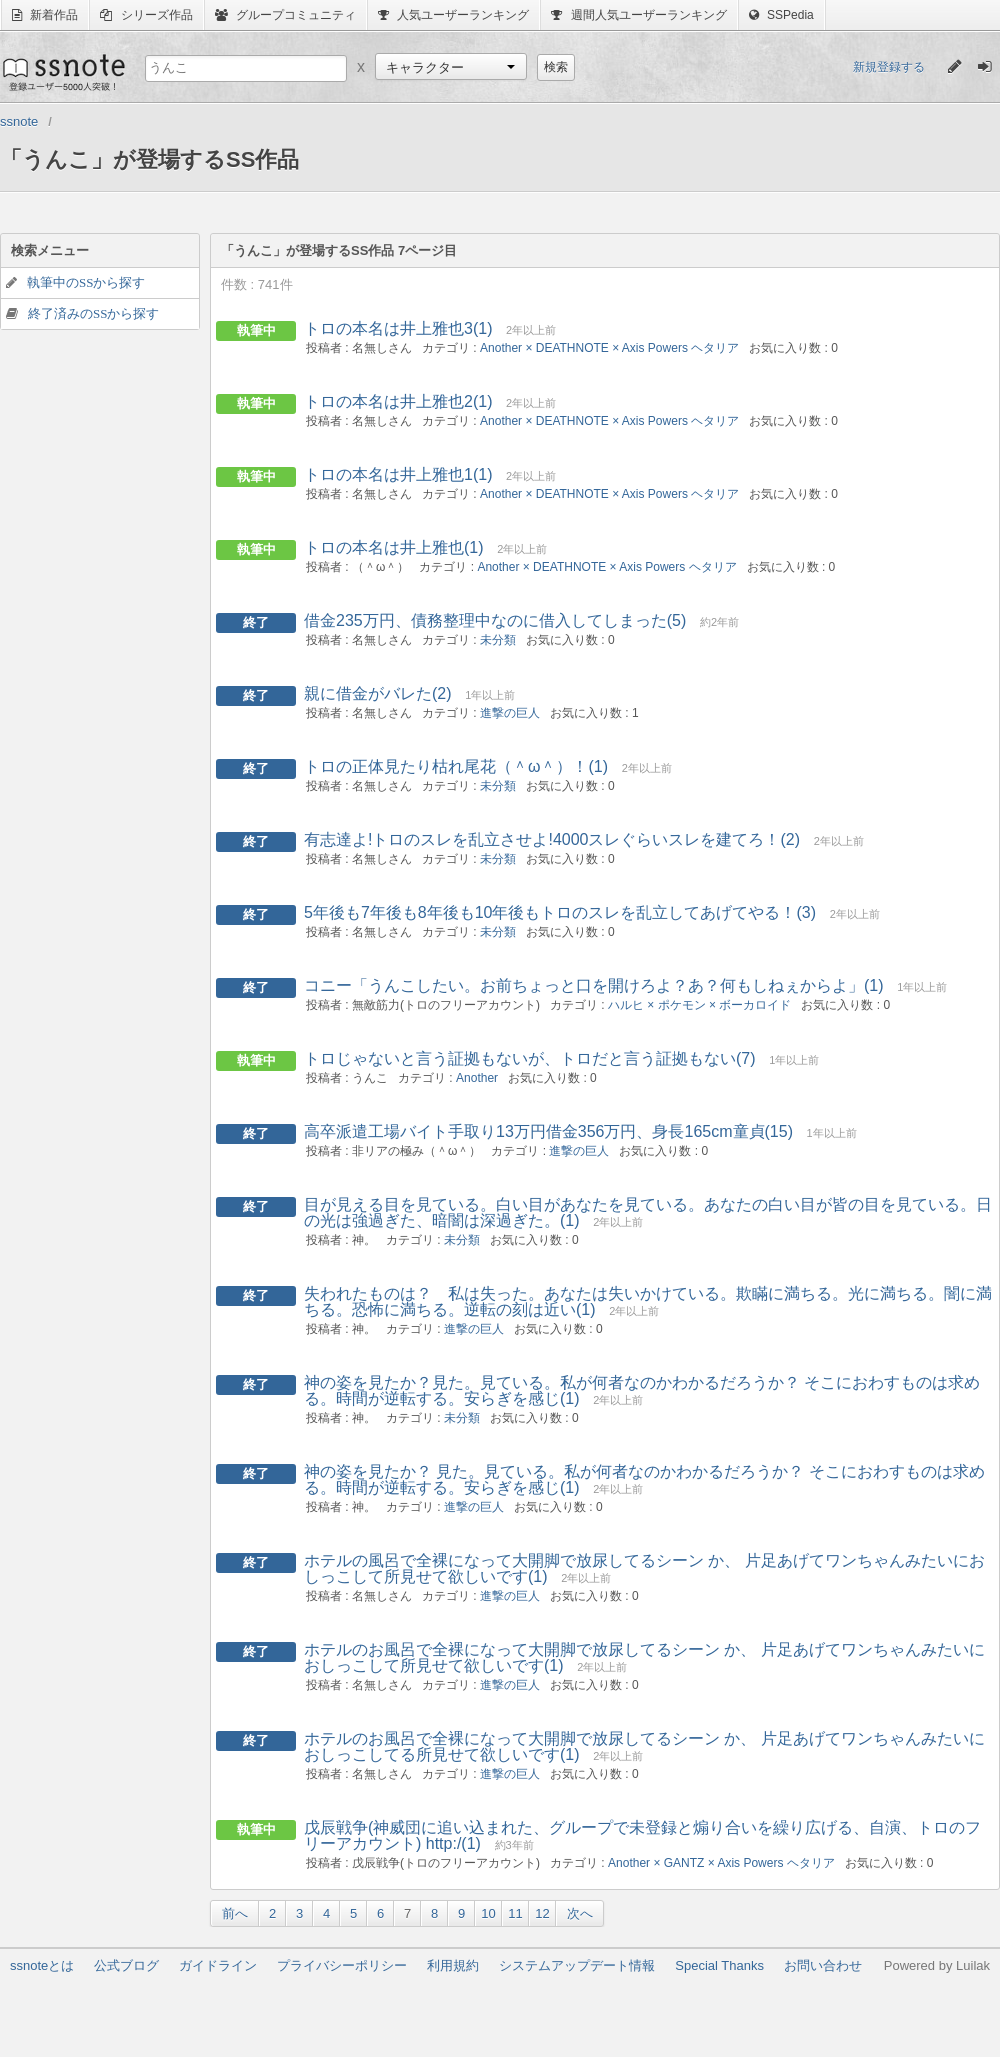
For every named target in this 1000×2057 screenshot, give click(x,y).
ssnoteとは (42, 1965)
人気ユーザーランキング (453, 15)
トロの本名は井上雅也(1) (394, 547)
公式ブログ (126, 1965)
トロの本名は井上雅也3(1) (398, 328)
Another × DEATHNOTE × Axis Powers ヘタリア (609, 348)
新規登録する (889, 67)
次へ (580, 1913)
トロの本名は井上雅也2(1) (398, 401)
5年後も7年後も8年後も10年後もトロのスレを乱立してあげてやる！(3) (560, 912)
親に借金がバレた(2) (378, 693)
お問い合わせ (823, 1965)
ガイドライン (218, 1965)
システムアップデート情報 (577, 1965)
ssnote (62, 72)
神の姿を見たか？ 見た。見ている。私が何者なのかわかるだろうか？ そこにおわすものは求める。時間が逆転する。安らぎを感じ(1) (644, 1479)
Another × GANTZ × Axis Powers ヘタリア (721, 1863)
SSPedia (781, 15)
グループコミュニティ (285, 15)
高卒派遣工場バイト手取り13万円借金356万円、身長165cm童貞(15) (548, 1131)
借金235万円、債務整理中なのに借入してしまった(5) (495, 620)
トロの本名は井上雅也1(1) (398, 474)
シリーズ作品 (146, 15)
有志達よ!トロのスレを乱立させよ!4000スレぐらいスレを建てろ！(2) (552, 839)
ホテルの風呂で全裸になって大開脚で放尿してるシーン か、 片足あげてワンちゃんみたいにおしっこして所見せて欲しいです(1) (644, 1568)
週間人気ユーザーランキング (638, 15)
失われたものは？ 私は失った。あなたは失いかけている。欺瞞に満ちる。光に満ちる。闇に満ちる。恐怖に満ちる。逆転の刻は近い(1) (648, 1301)
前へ (235, 1913)
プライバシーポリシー (342, 1965)
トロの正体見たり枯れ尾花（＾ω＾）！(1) (456, 766)
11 (515, 1913)
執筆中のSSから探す (86, 282)
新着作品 (45, 15)
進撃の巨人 (510, 713)
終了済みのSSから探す (93, 313)
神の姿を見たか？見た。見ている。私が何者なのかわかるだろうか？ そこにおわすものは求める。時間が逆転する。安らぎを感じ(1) (642, 1390)
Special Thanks (719, 1965)
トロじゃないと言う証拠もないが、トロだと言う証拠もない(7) (530, 1058)
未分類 (498, 640)
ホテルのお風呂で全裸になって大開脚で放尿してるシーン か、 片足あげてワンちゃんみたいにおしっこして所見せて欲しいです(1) (644, 1657)
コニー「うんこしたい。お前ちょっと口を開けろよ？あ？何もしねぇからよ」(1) (594, 985)
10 (488, 1913)
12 (542, 1913)
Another (477, 1078)
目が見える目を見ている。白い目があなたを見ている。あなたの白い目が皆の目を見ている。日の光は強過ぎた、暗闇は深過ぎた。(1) (648, 1212)
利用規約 (453, 1965)
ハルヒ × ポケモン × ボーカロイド (699, 1005)
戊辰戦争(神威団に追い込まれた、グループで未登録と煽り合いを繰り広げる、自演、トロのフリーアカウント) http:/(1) (642, 1835)
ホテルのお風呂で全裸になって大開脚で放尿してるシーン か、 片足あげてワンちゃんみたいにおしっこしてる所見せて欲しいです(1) (644, 1746)
